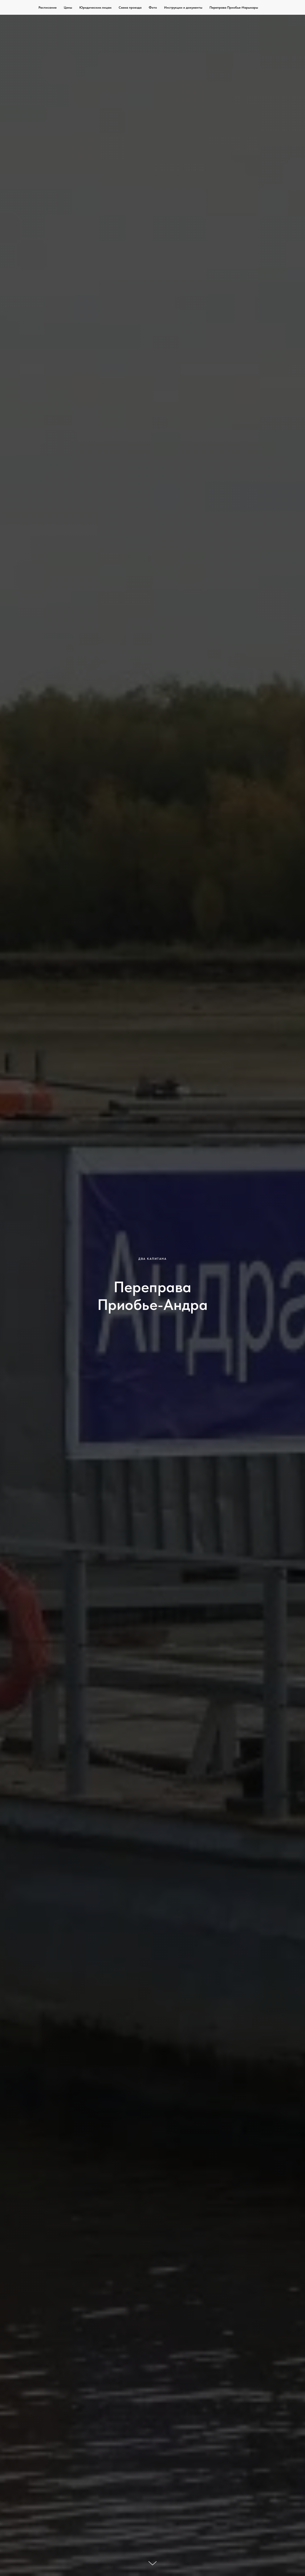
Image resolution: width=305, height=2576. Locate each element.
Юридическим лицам (95, 7)
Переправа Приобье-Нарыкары (234, 7)
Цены (68, 7)
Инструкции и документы (183, 7)
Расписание (47, 7)
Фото (153, 7)
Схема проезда (130, 7)
